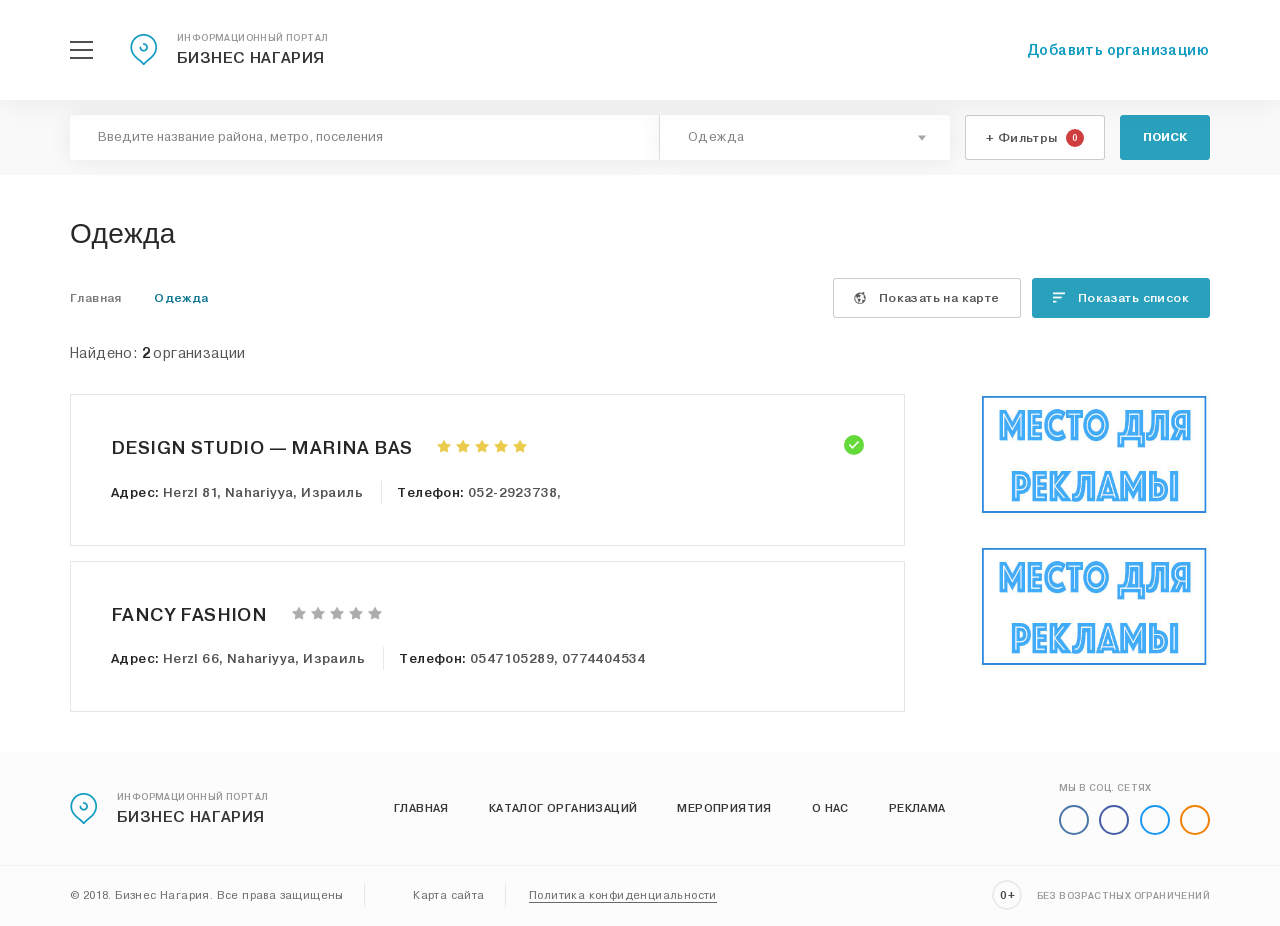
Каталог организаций (563, 808)
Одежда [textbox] (716, 137)
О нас (830, 808)
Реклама (917, 808)
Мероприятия (724, 808)
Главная (421, 808)
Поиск (1165, 137)
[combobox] (805, 137)
